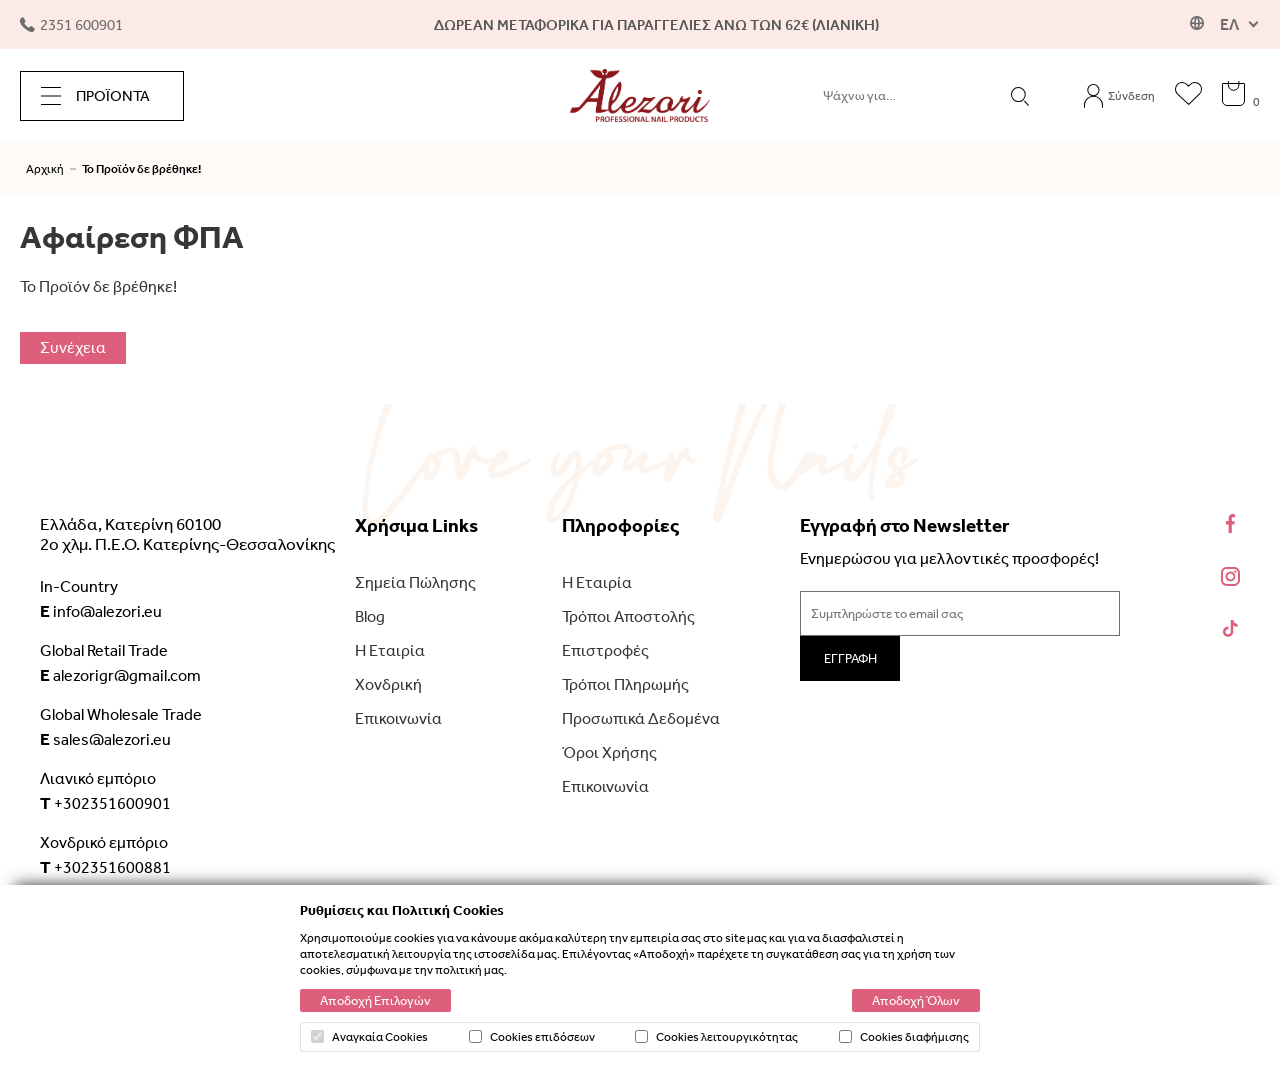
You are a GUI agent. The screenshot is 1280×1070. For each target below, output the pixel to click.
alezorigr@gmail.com (120, 675)
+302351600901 (105, 803)
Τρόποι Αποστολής (628, 616)
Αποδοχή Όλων (916, 1000)
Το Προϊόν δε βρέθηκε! (141, 169)
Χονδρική (388, 684)
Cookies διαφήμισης (904, 1037)
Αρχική (45, 169)
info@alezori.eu (101, 611)
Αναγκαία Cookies (369, 1037)
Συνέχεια (73, 347)
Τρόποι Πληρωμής (625, 684)
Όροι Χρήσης (609, 752)
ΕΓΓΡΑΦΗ (850, 658)
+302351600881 (105, 867)
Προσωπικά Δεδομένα (641, 718)
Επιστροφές (605, 650)
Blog (370, 616)
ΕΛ (1229, 24)
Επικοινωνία (398, 718)
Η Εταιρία (390, 650)
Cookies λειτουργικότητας (716, 1037)
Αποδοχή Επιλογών (375, 1000)
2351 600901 (71, 25)
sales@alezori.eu (105, 739)
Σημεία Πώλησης (415, 582)
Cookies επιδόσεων (532, 1037)
